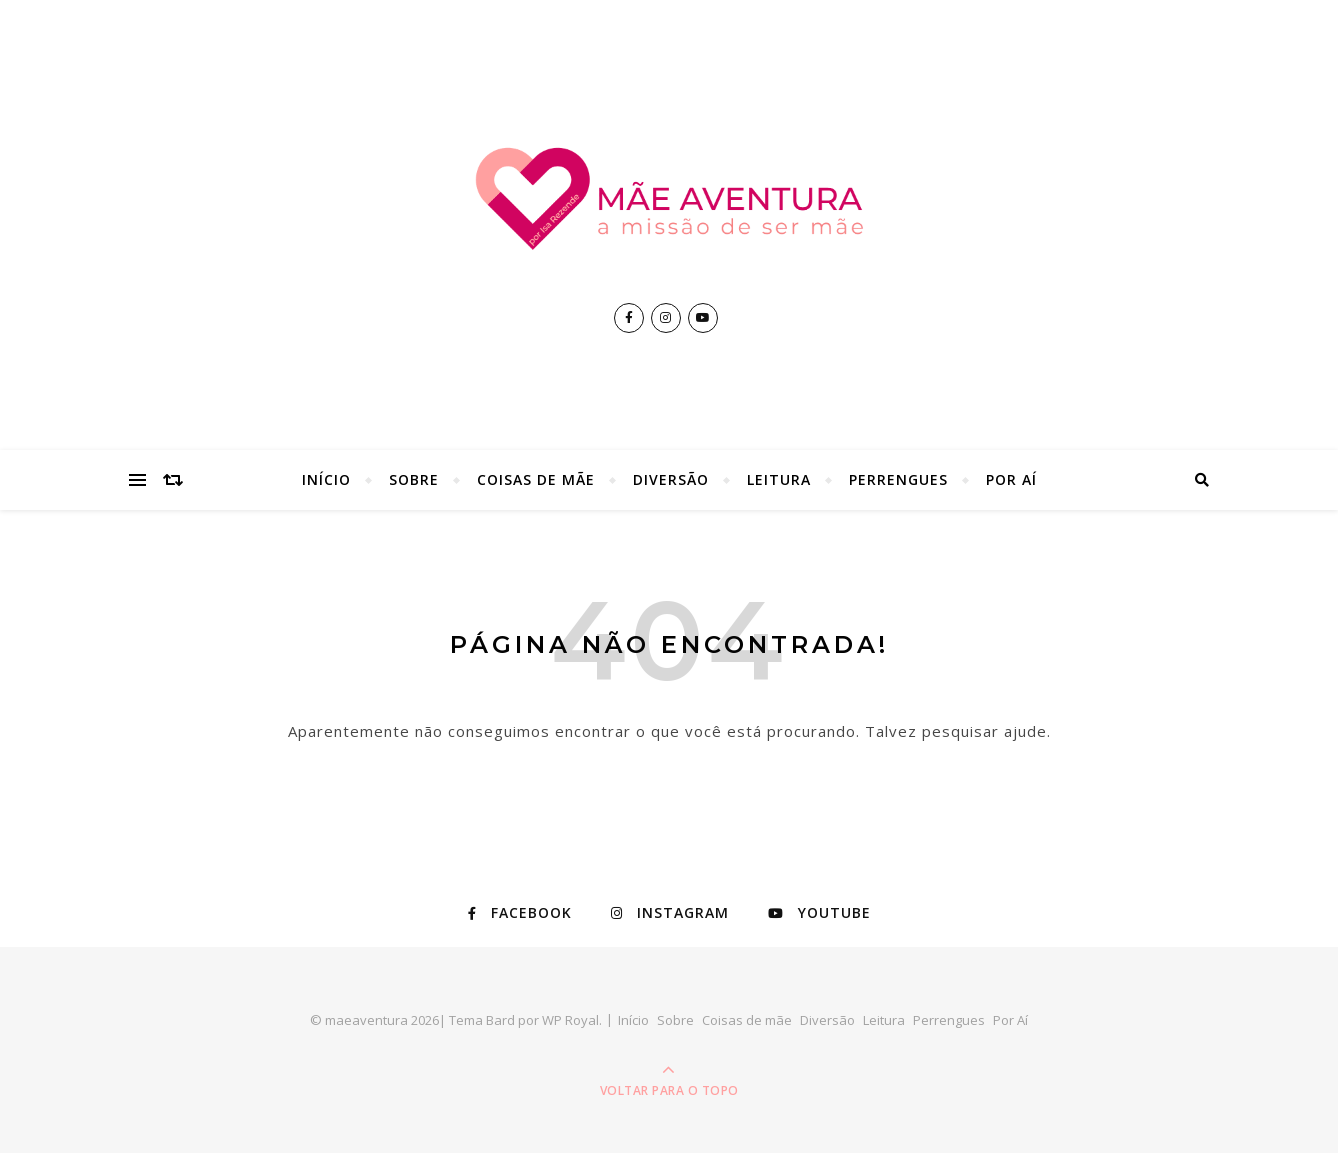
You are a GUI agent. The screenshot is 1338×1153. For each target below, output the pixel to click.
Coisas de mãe (536, 479)
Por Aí (1011, 479)
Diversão (671, 479)
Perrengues (898, 479)
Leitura (779, 479)
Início (326, 479)
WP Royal (570, 1020)
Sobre (414, 479)
